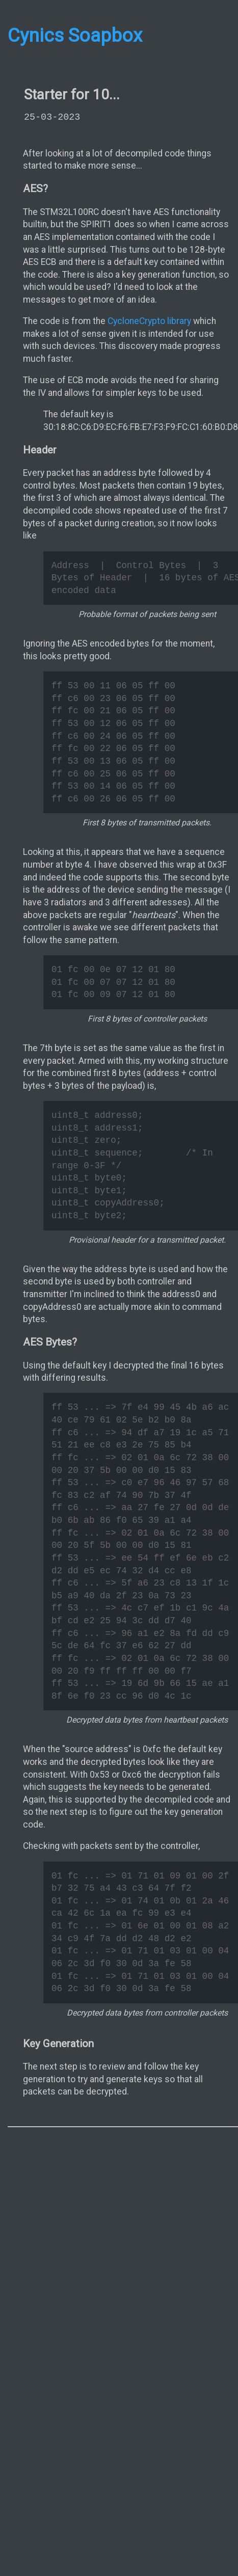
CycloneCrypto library (149, 321)
